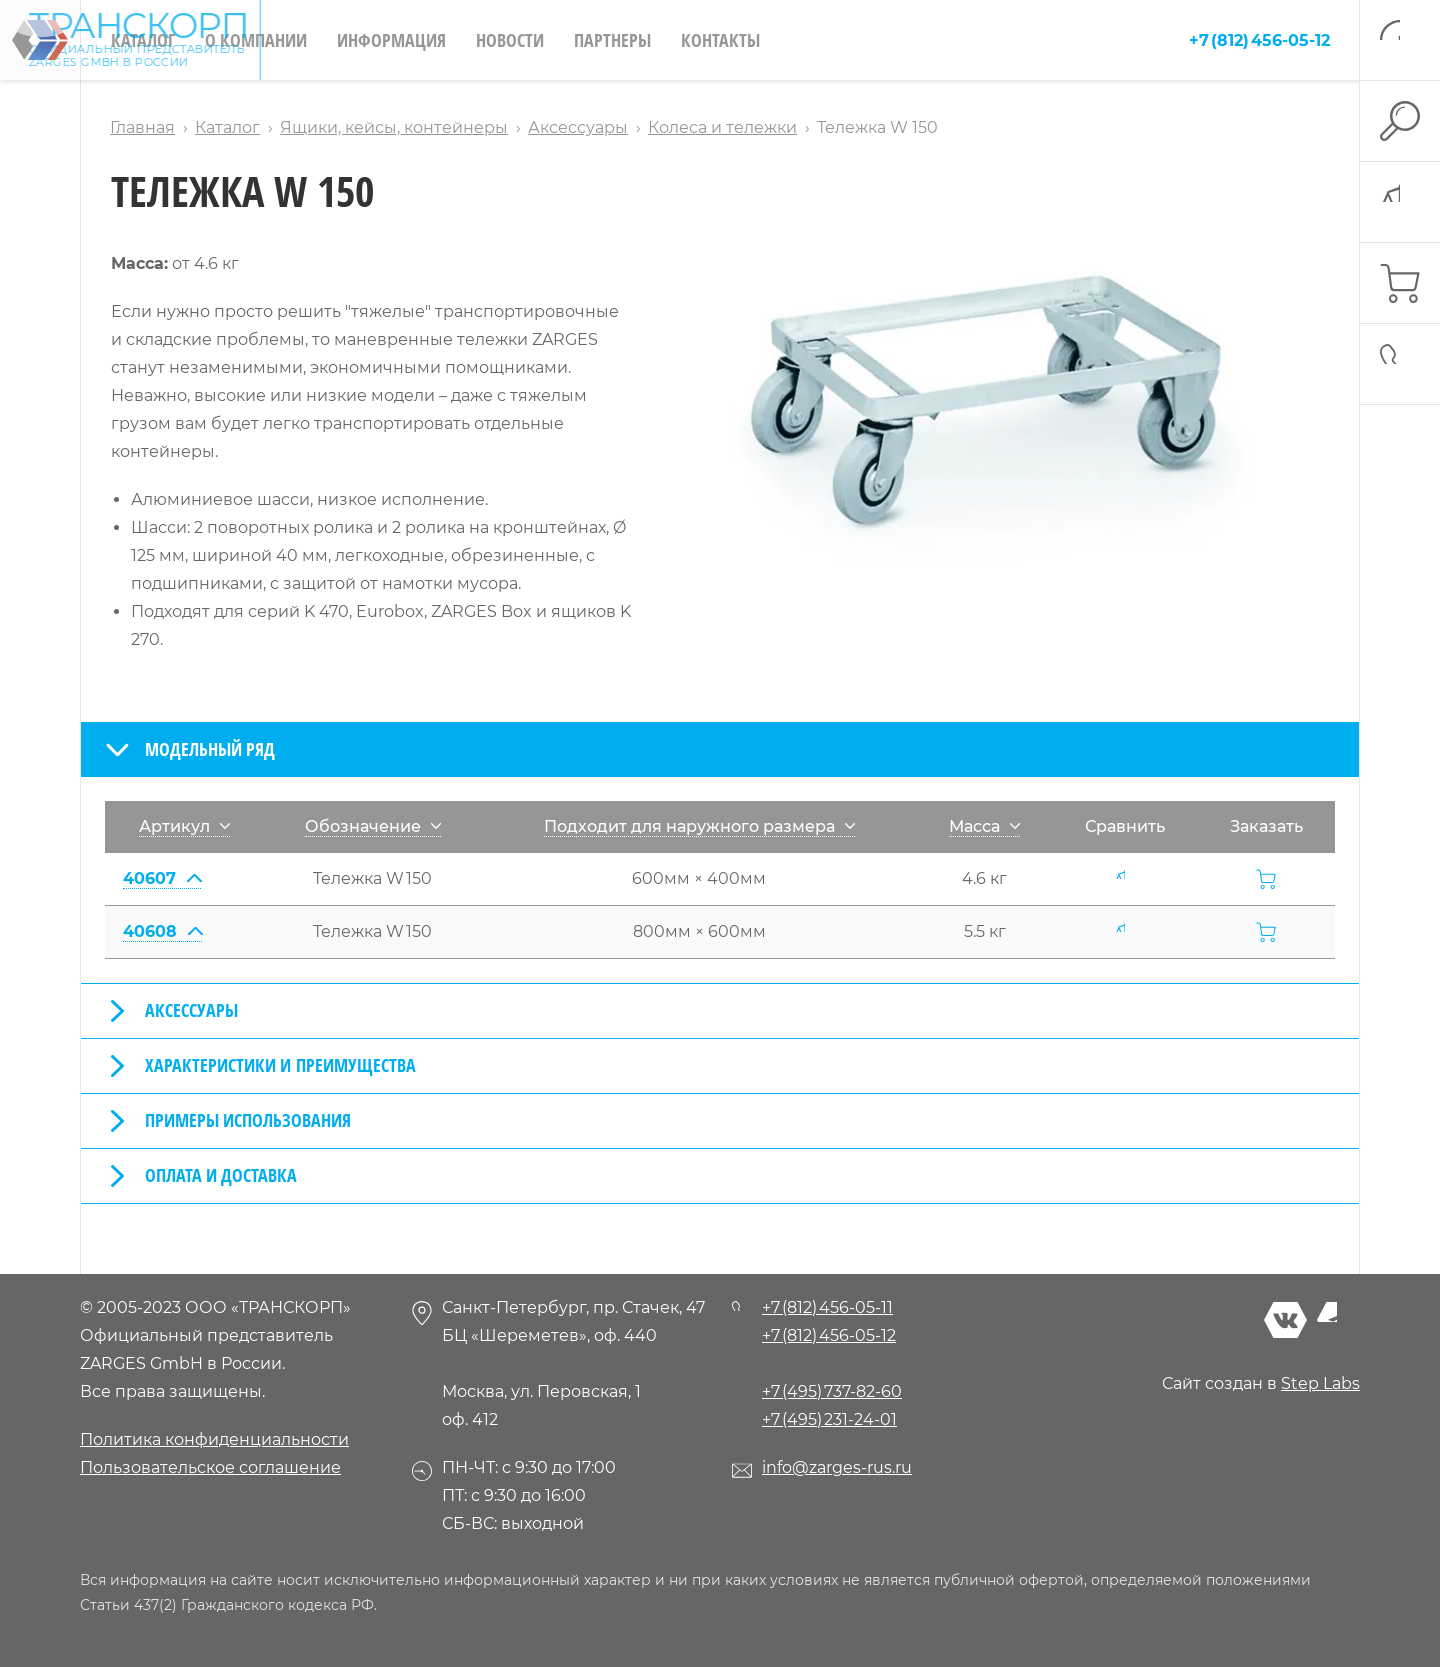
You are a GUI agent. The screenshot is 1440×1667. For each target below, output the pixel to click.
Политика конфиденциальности (214, 1439)
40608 (162, 931)
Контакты (720, 40)
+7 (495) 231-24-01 (829, 1419)
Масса (984, 826)
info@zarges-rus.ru (837, 1467)
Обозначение (373, 826)
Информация (391, 40)
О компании (256, 40)
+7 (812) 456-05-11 (827, 1307)
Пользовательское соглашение (210, 1467)
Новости (510, 40)
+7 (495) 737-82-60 (832, 1391)
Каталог (143, 40)
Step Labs (1320, 1383)
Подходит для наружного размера (699, 826)
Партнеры (612, 40)
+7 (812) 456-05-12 (1259, 40)
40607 (162, 878)
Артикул (184, 826)
